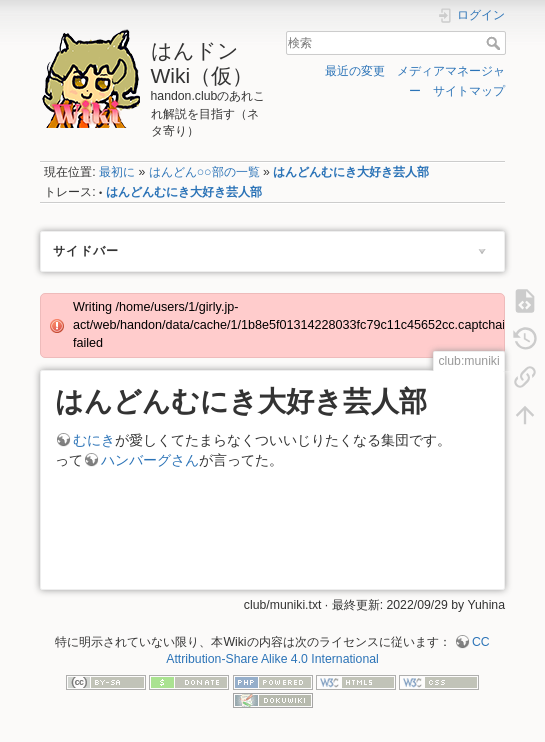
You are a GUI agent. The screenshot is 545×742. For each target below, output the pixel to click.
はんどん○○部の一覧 (204, 172)
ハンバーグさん (150, 460)
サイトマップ (469, 91)
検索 (495, 43)
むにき (94, 440)
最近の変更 (355, 71)
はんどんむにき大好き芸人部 (351, 172)
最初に (117, 172)
